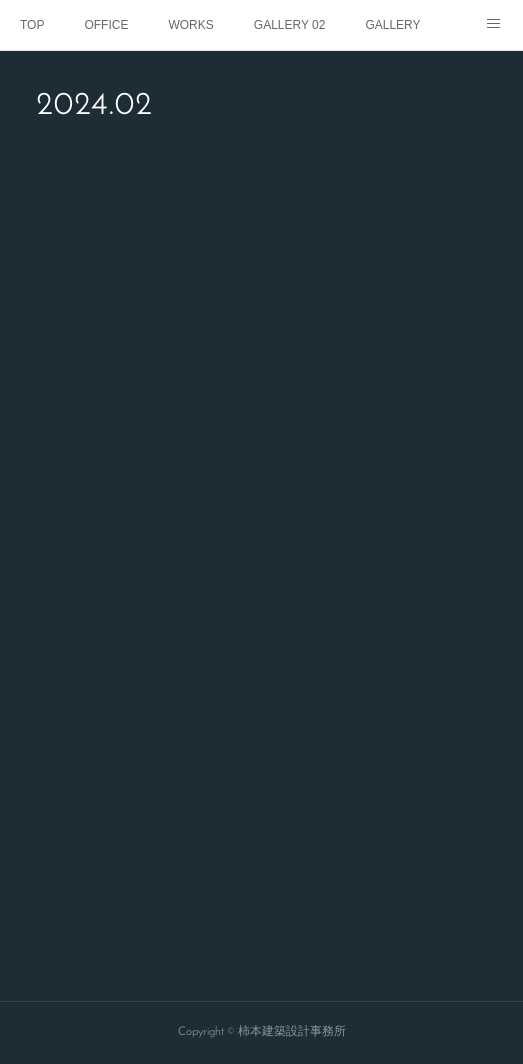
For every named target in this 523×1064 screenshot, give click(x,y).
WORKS (190, 25)
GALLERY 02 (290, 25)
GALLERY (392, 25)
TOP (32, 25)
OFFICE (106, 25)
